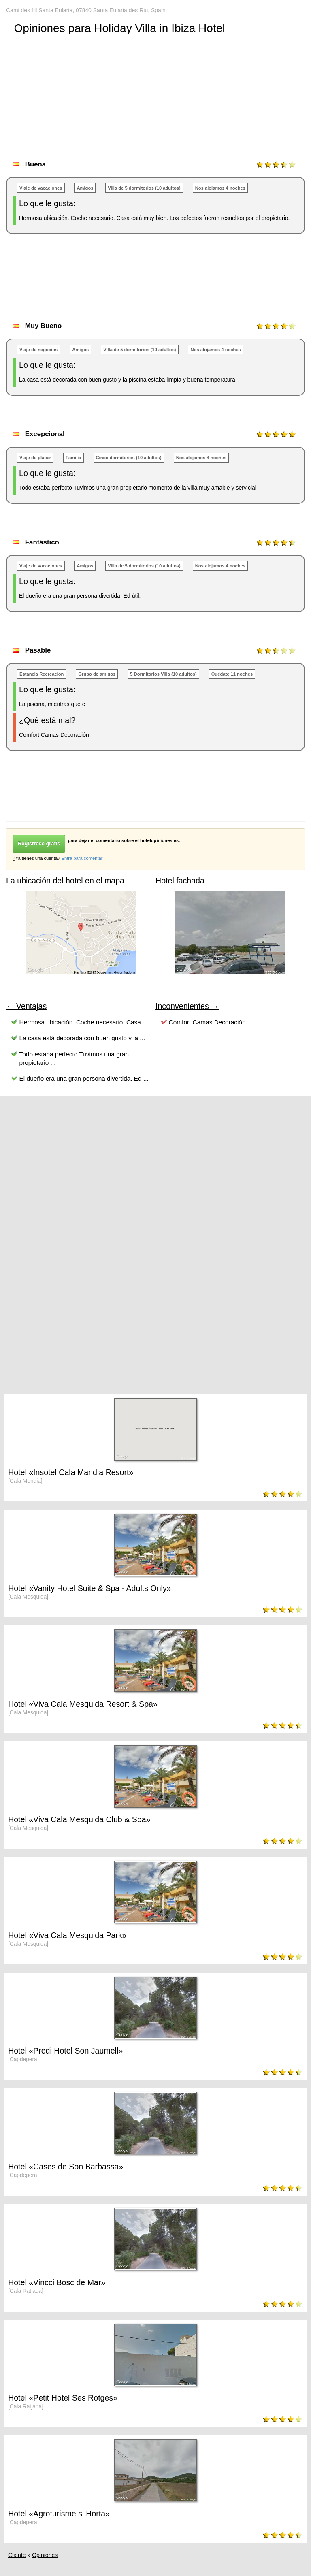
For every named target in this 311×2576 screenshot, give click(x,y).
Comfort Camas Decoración (207, 1022)
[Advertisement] (153, 286)
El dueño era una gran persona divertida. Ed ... (84, 1078)
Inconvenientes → (187, 1006)
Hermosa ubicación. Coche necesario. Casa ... (83, 1022)
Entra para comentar (81, 858)
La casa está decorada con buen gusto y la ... (82, 1037)
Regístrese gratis (39, 843)
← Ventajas (26, 1006)
